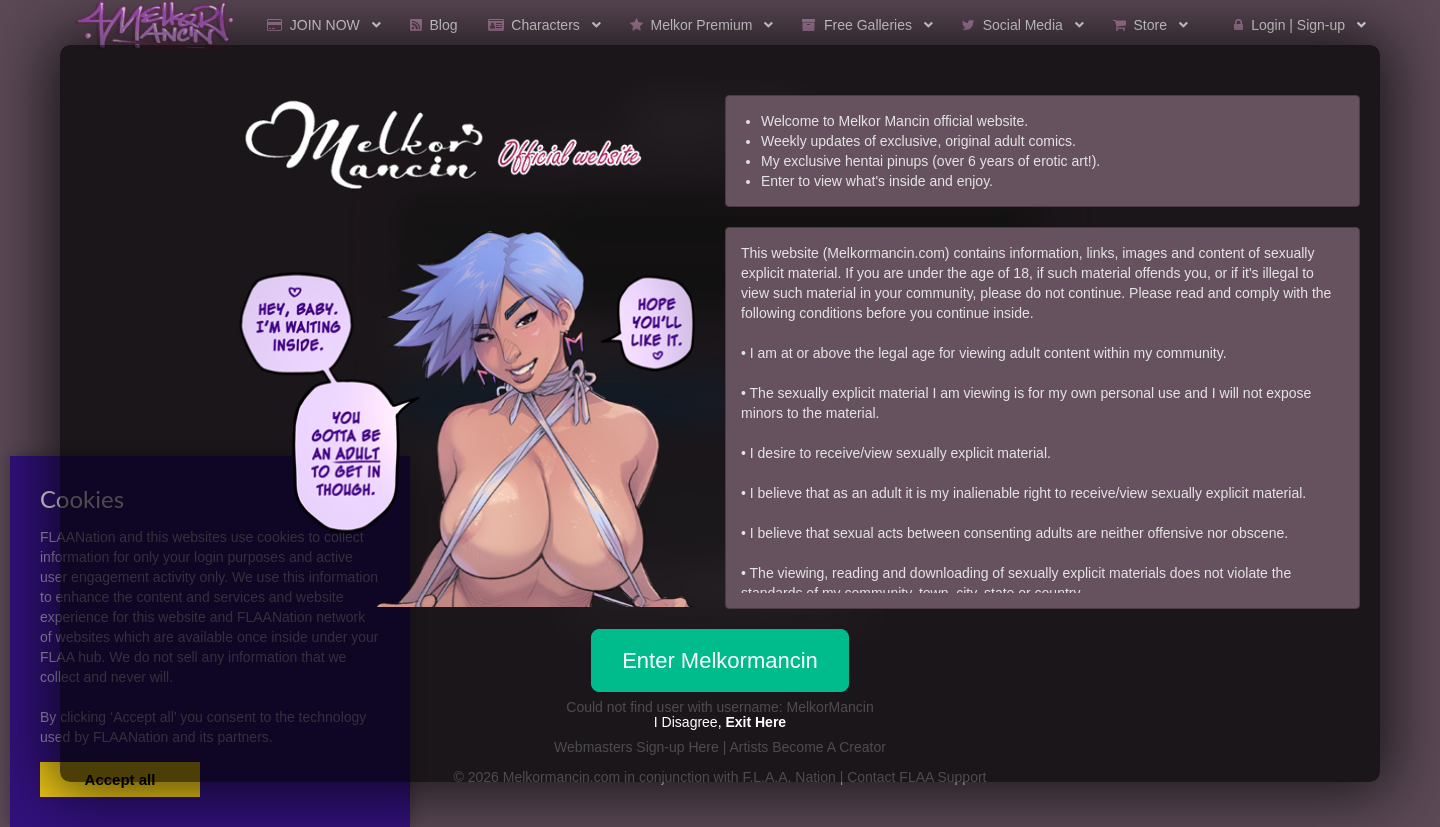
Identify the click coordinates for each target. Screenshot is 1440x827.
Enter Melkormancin (720, 660)
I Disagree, (720, 722)
